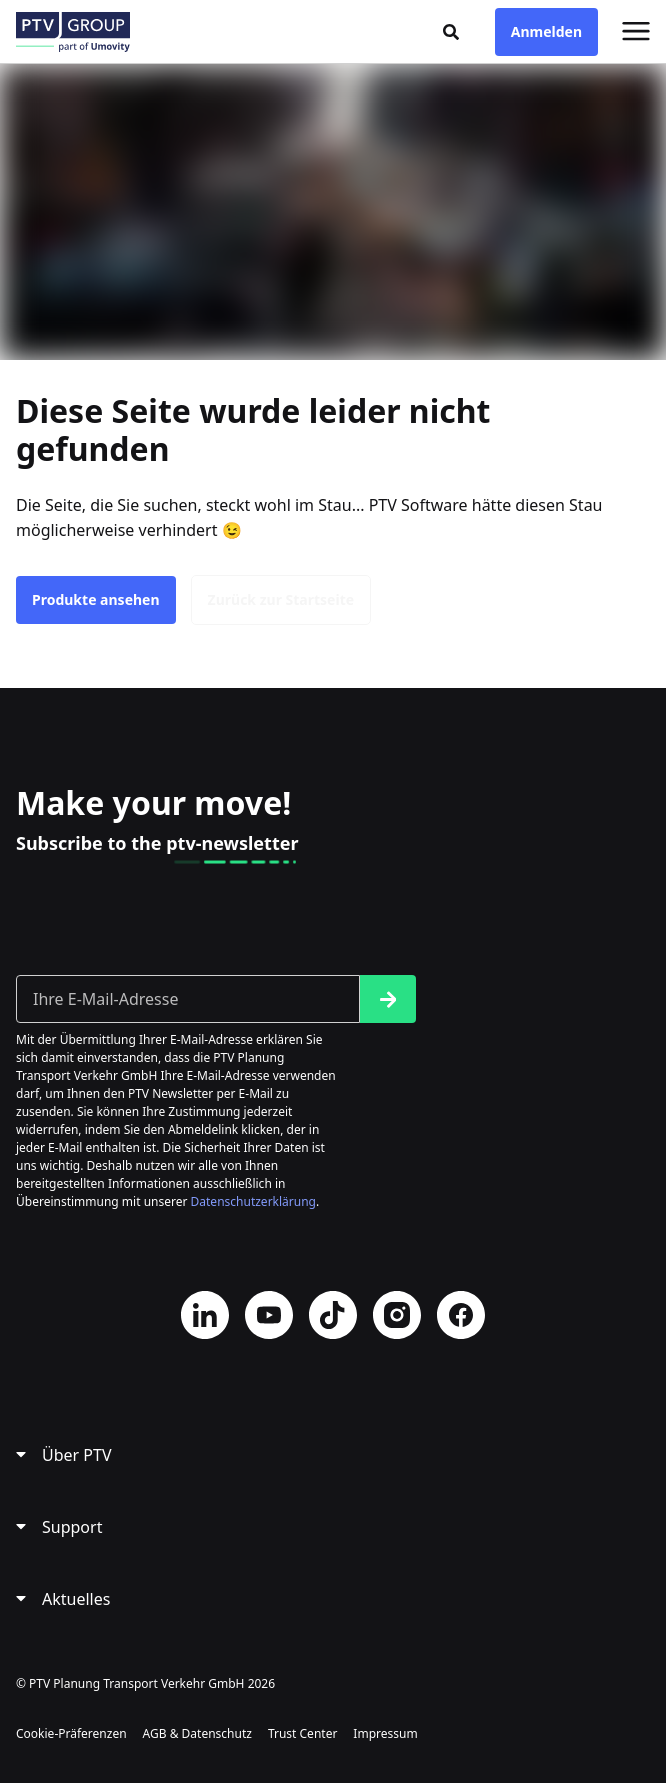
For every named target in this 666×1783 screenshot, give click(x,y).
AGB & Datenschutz (197, 1733)
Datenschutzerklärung (253, 1201)
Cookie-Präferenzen (71, 1733)
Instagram (397, 1315)
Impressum (385, 1733)
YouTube (269, 1315)
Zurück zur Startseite (281, 599)
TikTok (333, 1315)
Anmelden (546, 31)
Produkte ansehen (96, 599)
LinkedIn (205, 1315)
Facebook (461, 1315)
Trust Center (302, 1733)
